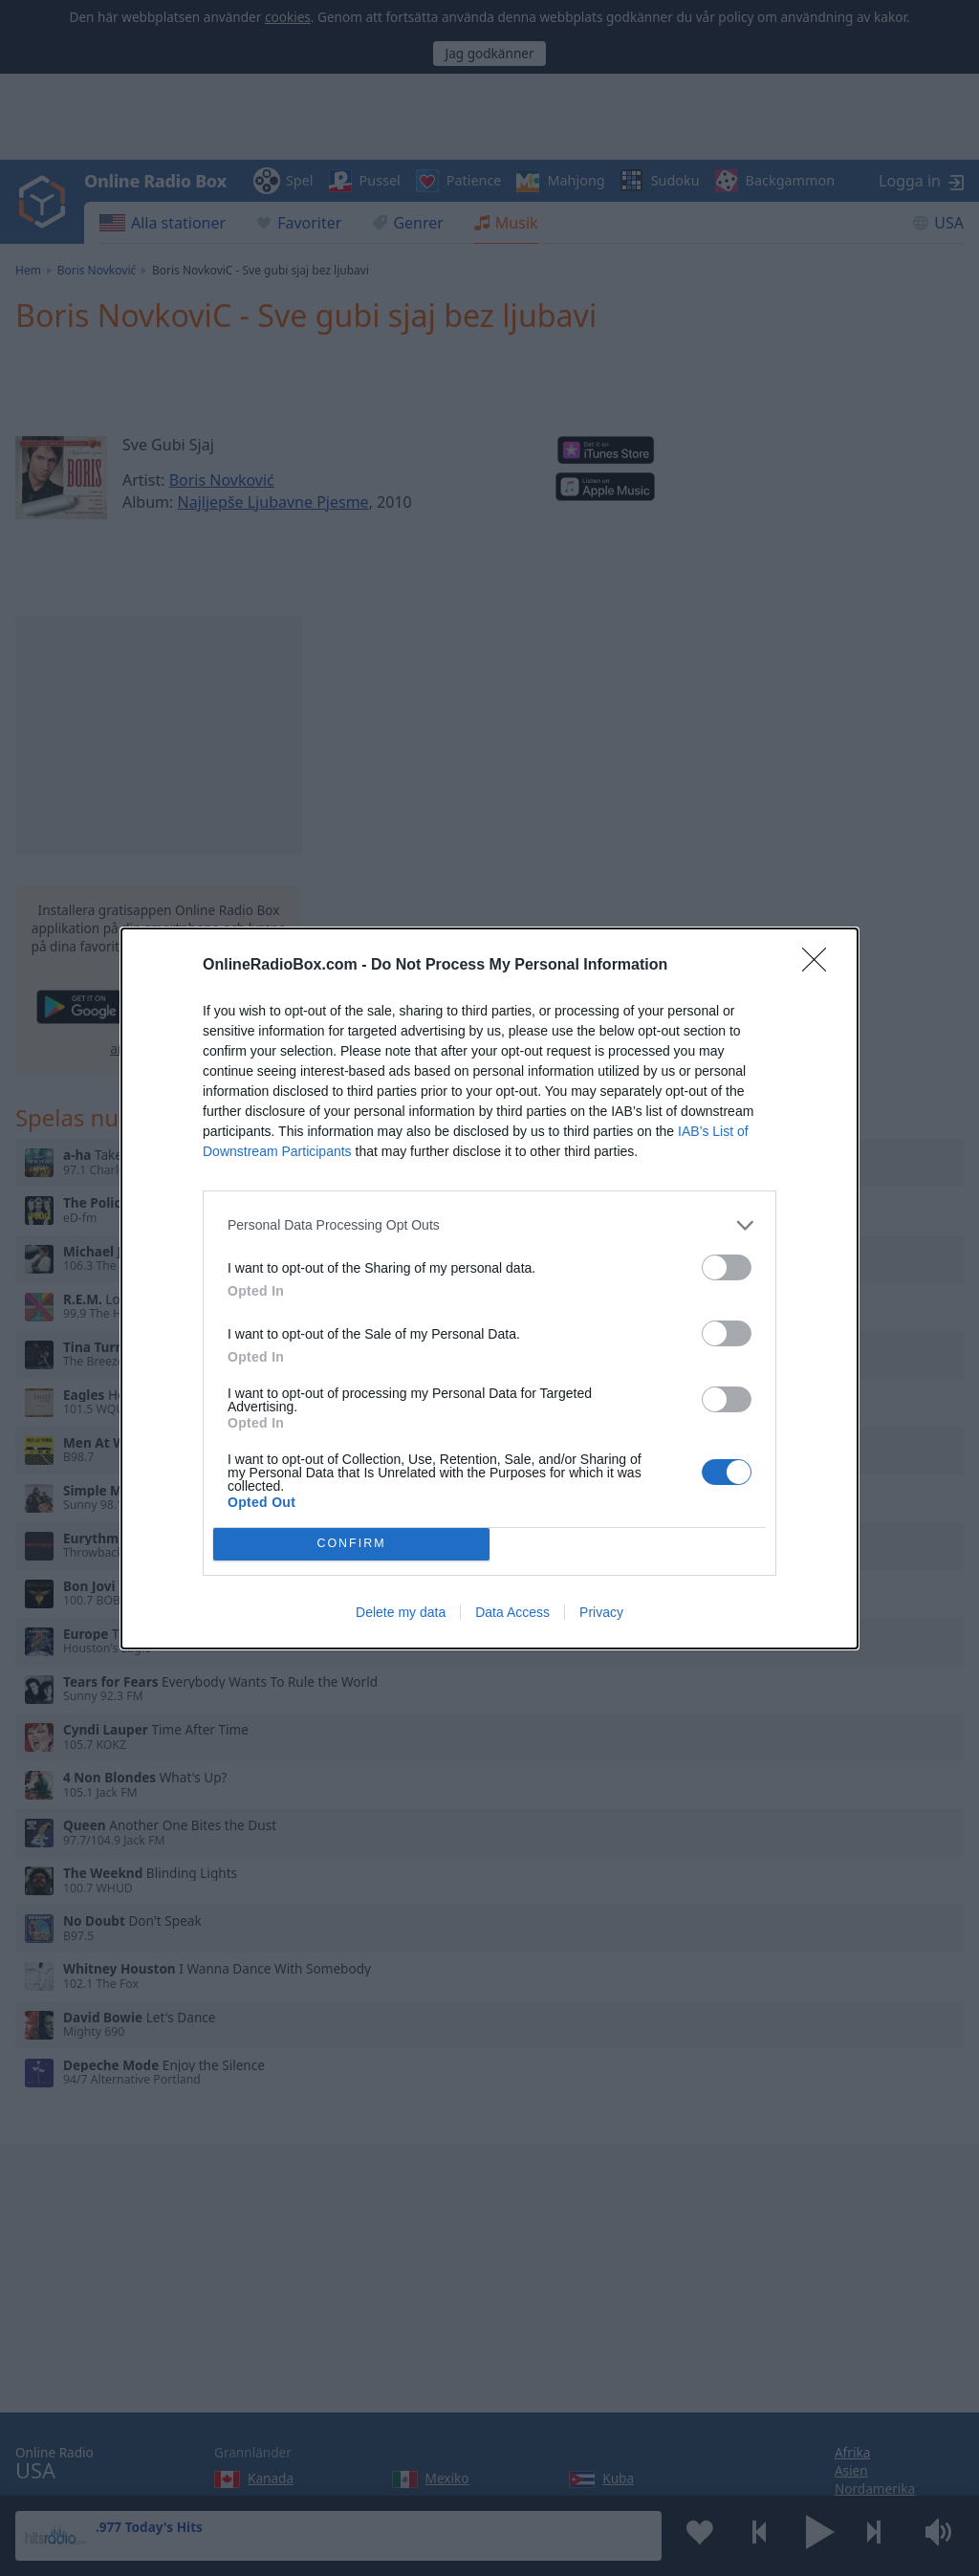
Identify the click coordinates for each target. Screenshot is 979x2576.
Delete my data (401, 1612)
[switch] (726, 1267)
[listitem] (489, 1225)
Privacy (601, 1612)
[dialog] (489, 1288)
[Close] (820, 966)
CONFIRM (351, 1544)
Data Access (512, 1612)
